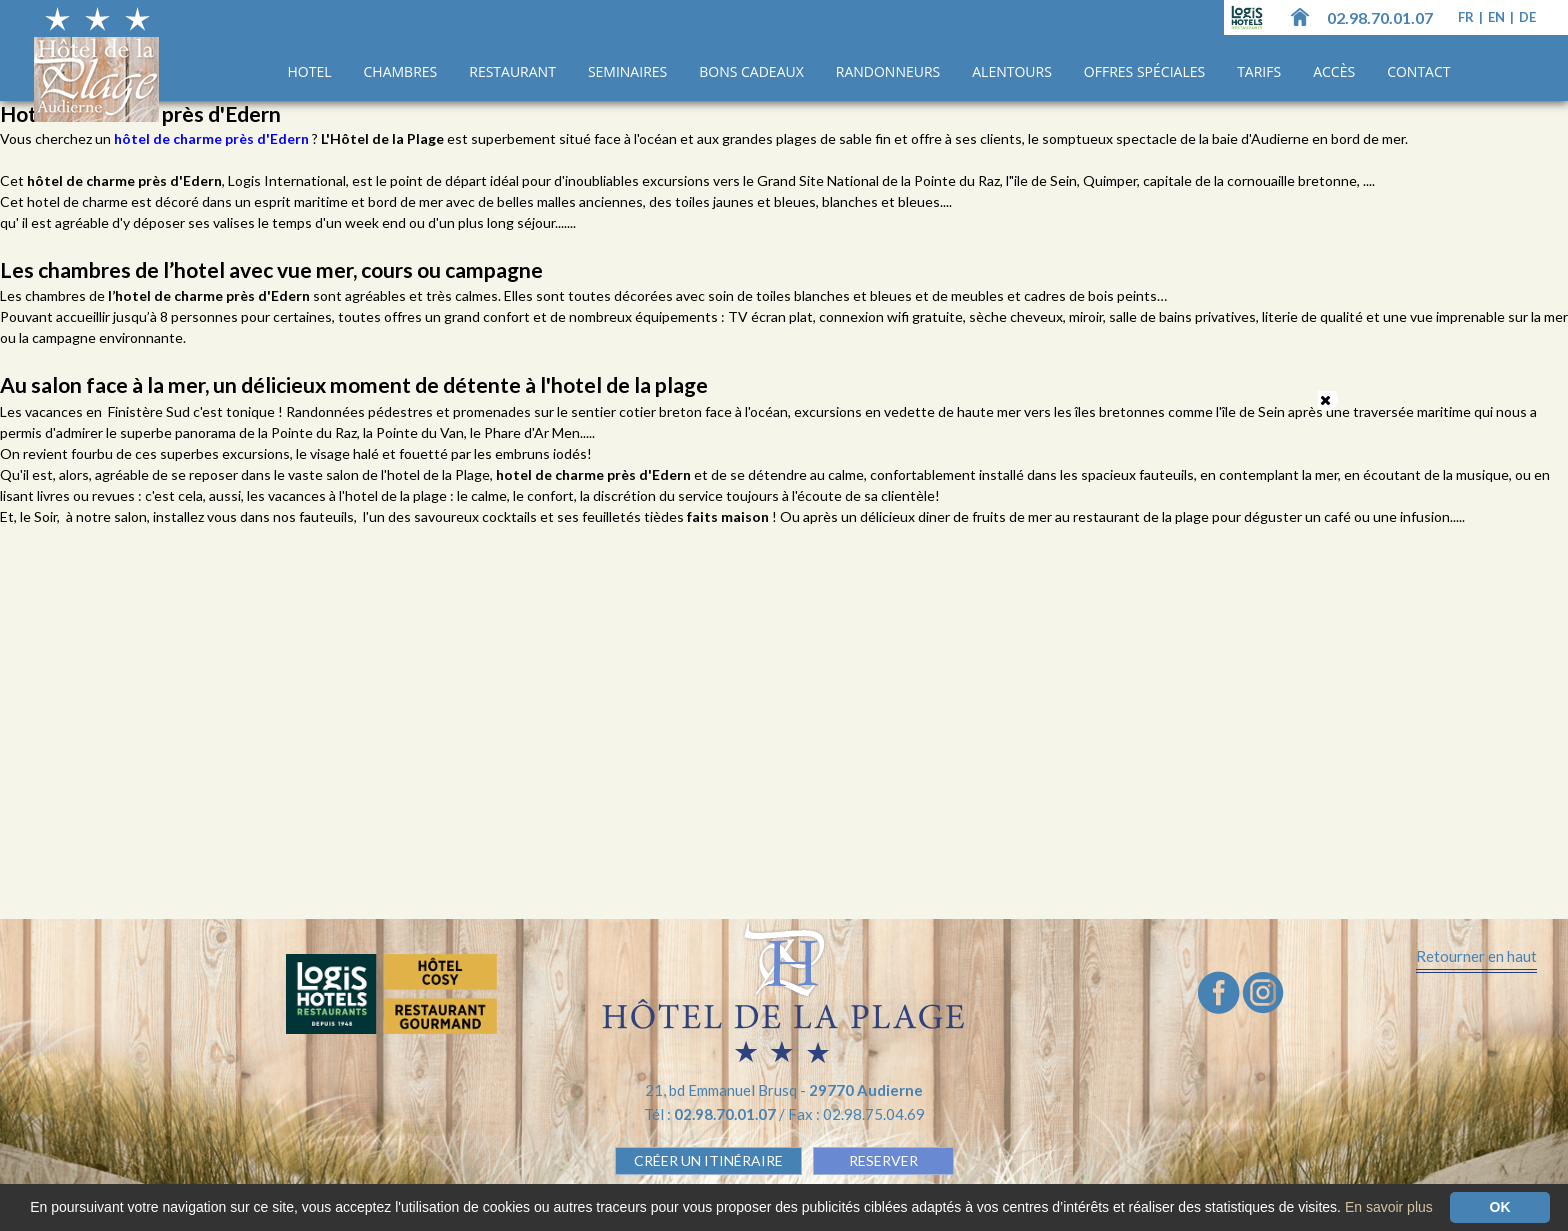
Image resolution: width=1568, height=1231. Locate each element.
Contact (1418, 71)
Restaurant (512, 71)
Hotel (310, 71)
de (1527, 17)
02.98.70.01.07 (1380, 17)
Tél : (711, 1114)
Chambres (401, 71)
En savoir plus (1389, 1207)
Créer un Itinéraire (708, 1160)
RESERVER (883, 1160)
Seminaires (627, 71)
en (1498, 17)
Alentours (1012, 71)
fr (1467, 17)
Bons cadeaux (751, 71)
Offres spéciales (1144, 71)
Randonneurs (888, 71)
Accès (1334, 71)
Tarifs (1259, 71)
